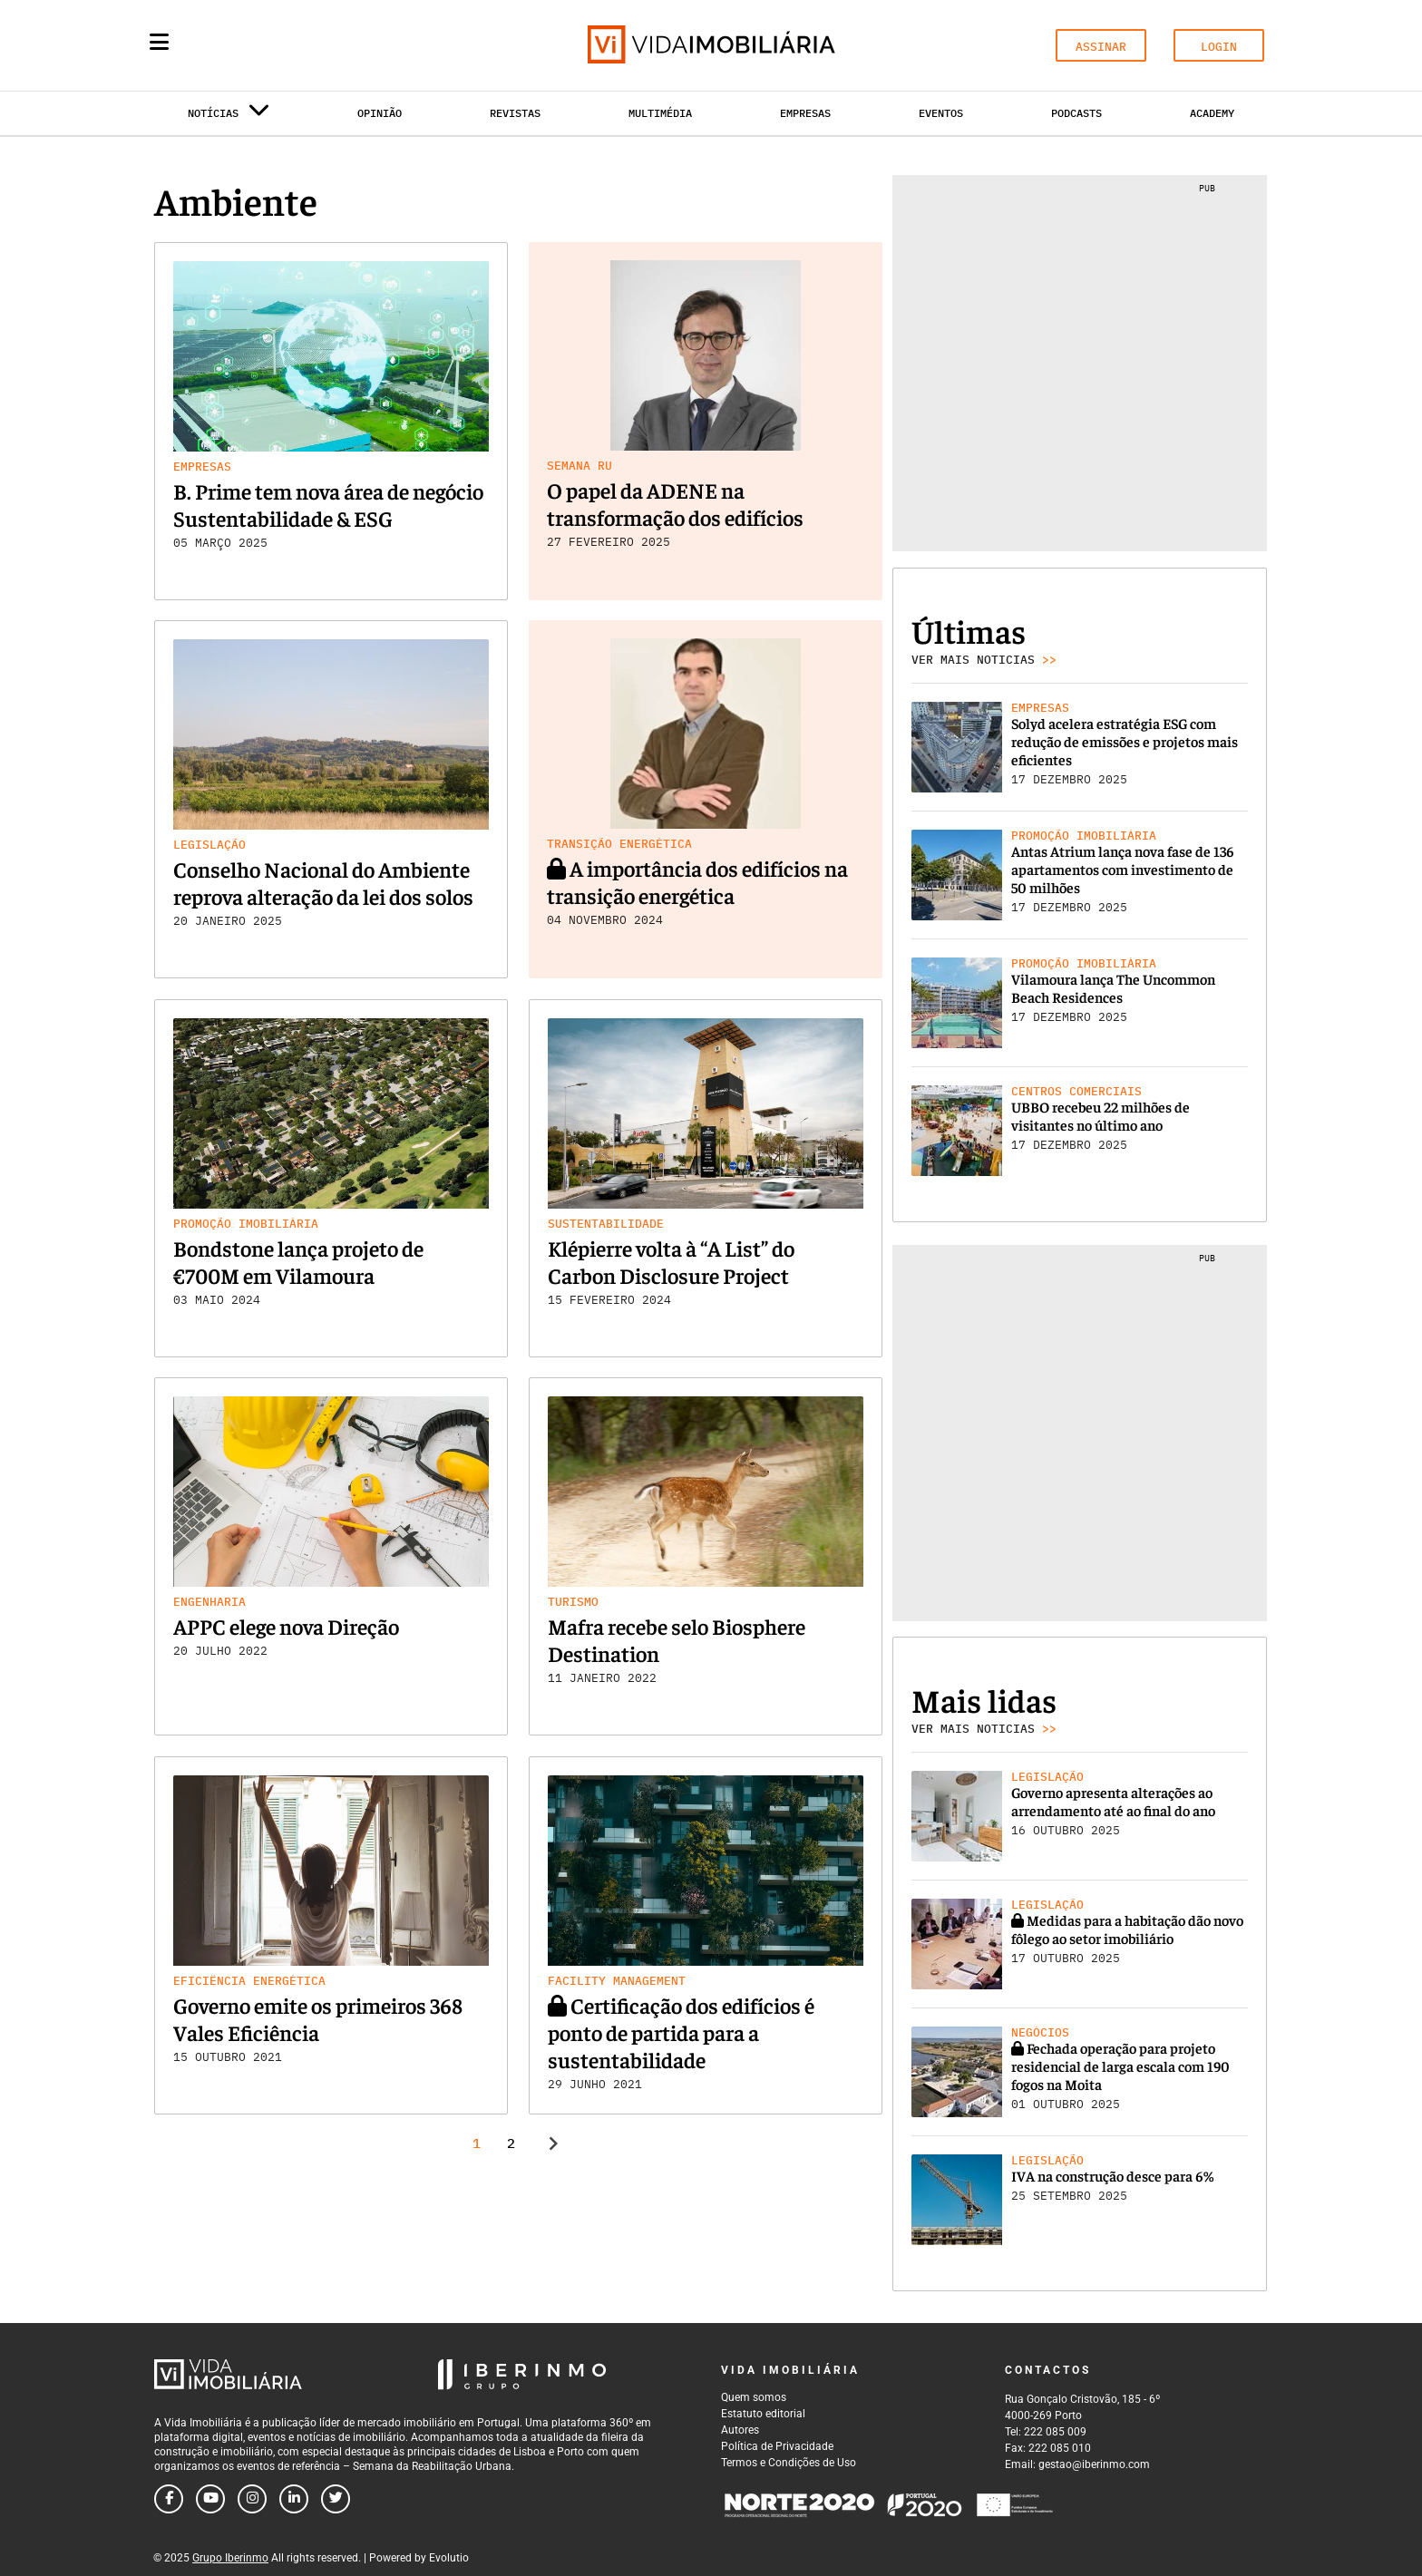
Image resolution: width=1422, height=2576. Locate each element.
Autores (740, 2430)
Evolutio (449, 2558)
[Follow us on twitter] (335, 2498)
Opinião (379, 113)
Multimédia (660, 113)
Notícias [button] (228, 116)
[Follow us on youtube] (210, 2498)
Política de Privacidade (777, 2446)
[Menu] (159, 42)
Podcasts (1076, 113)
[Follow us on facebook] (168, 2498)
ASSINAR (1101, 46)
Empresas (805, 113)
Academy (1212, 113)
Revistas (515, 113)
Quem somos (753, 2397)
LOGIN (1219, 46)
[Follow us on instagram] (252, 2498)
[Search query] (265, 45)
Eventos (941, 113)
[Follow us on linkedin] (293, 2498)
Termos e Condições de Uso (788, 2462)
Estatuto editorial (763, 2413)
